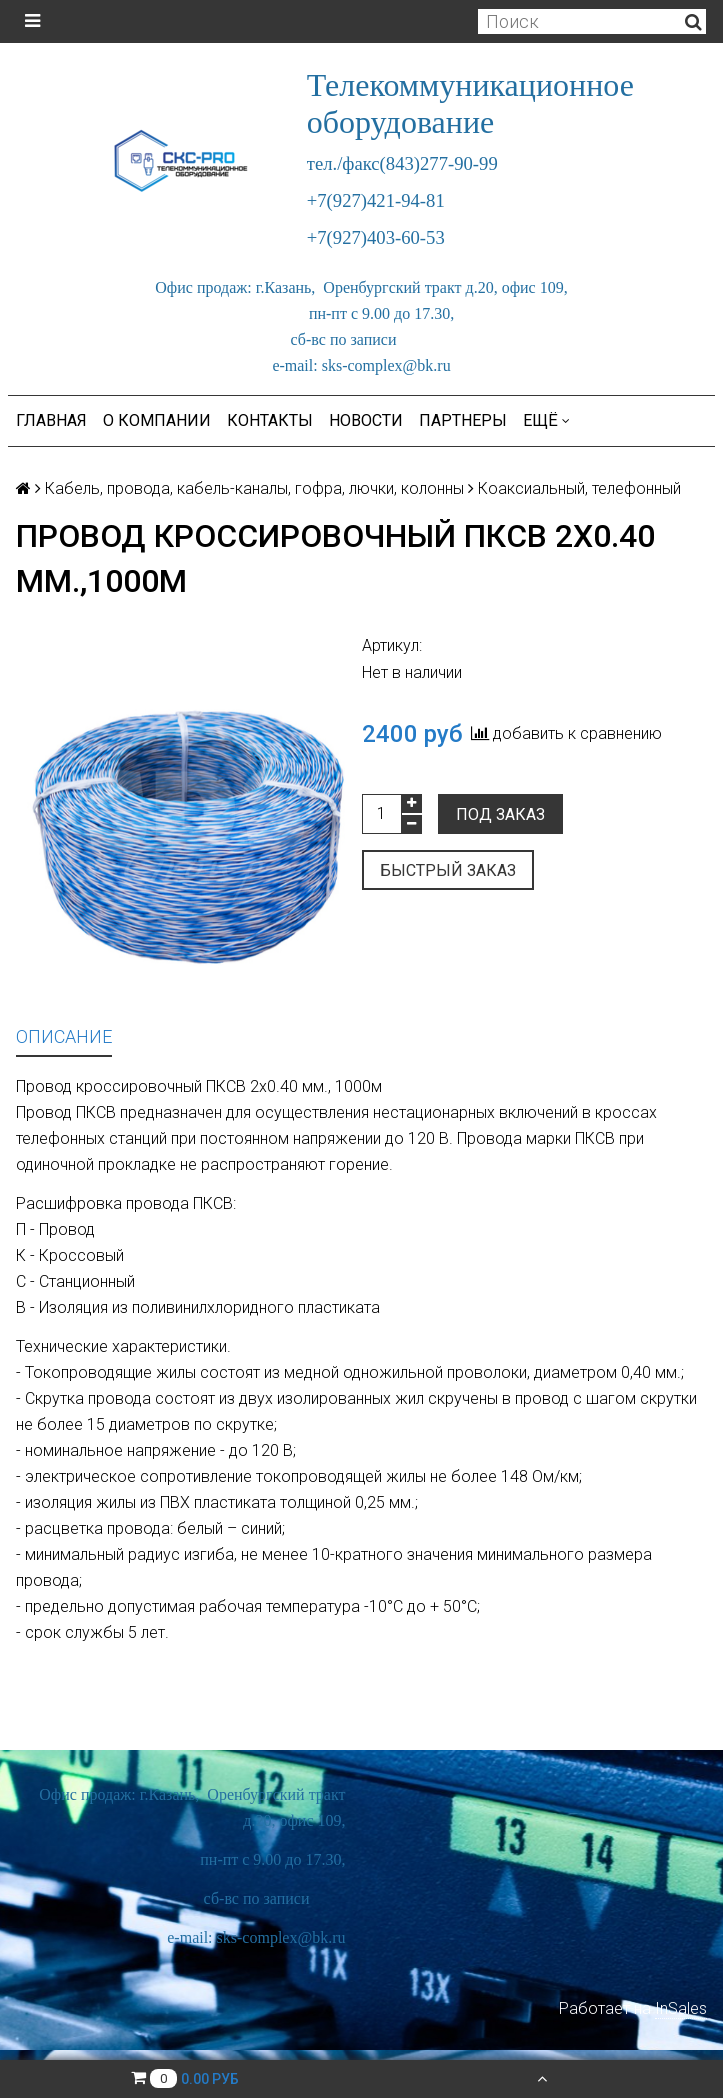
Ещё (546, 420)
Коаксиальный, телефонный (579, 488)
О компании (157, 420)
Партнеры (463, 420)
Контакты (270, 420)
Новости (366, 420)
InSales (681, 2008)
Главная (51, 420)
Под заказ (500, 814)
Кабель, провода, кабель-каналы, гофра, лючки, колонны (254, 488)
